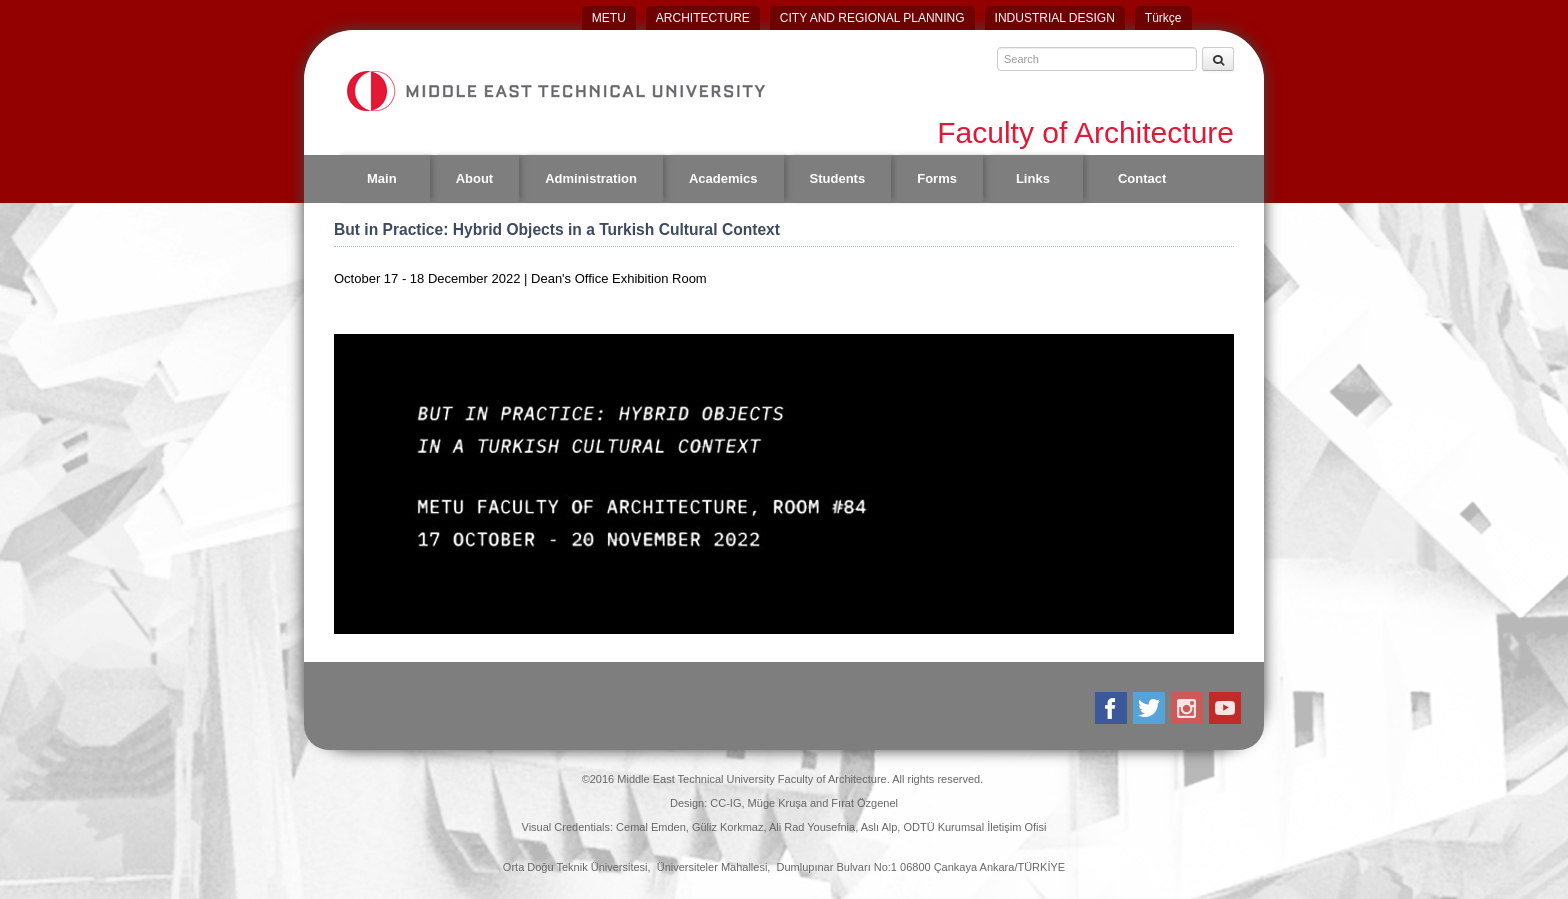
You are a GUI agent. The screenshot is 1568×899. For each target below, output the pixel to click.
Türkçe (1163, 18)
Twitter (1150, 708)
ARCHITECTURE (703, 18)
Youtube (1226, 708)
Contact (1142, 178)
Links (1033, 178)
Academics (723, 178)
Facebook (1112, 708)
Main (382, 178)
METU (609, 18)
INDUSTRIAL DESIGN (1055, 18)
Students (838, 178)
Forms (937, 178)
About (475, 178)
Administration (591, 178)
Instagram (1188, 708)
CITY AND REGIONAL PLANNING (872, 18)
